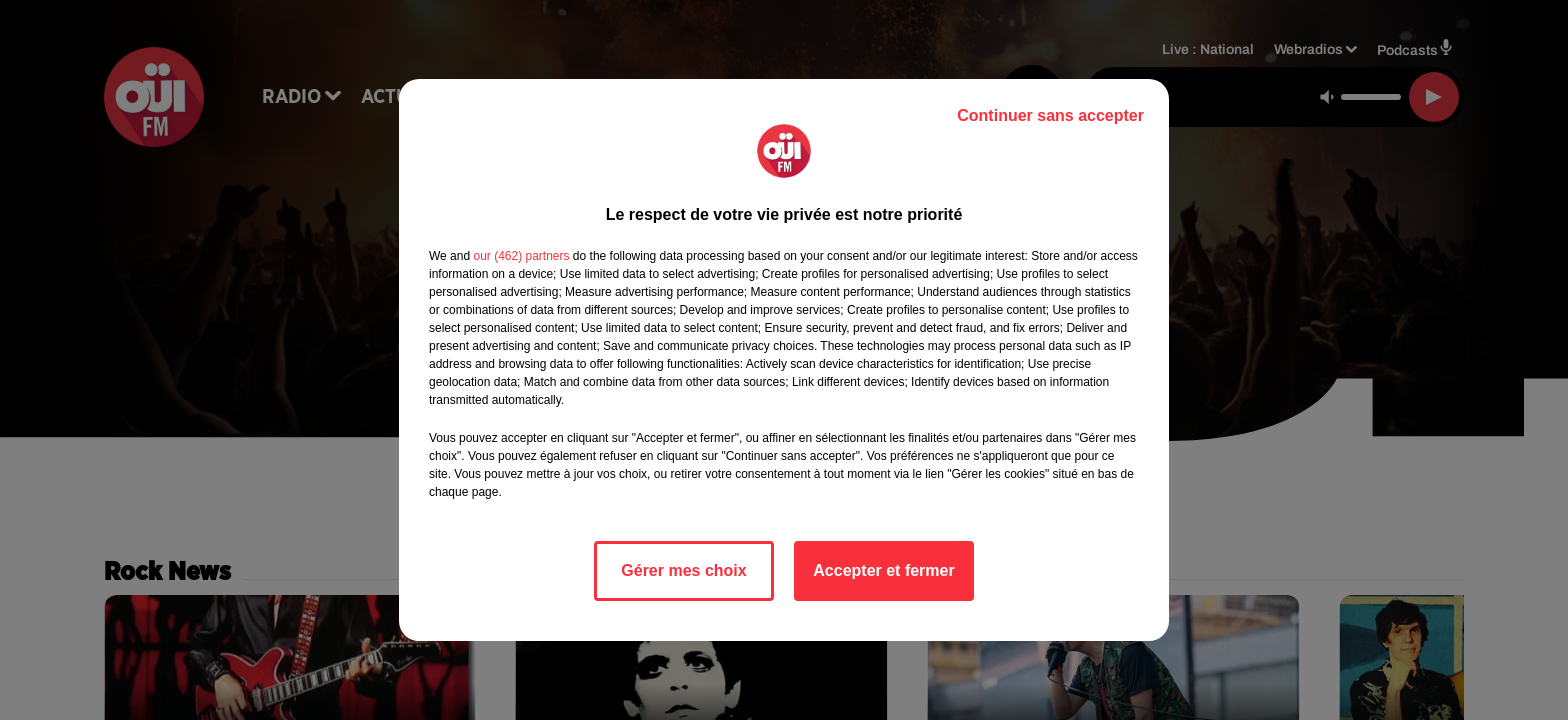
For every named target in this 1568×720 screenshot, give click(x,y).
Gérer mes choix (683, 570)
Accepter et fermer (883, 570)
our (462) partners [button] (521, 256)
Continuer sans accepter (1050, 115)
